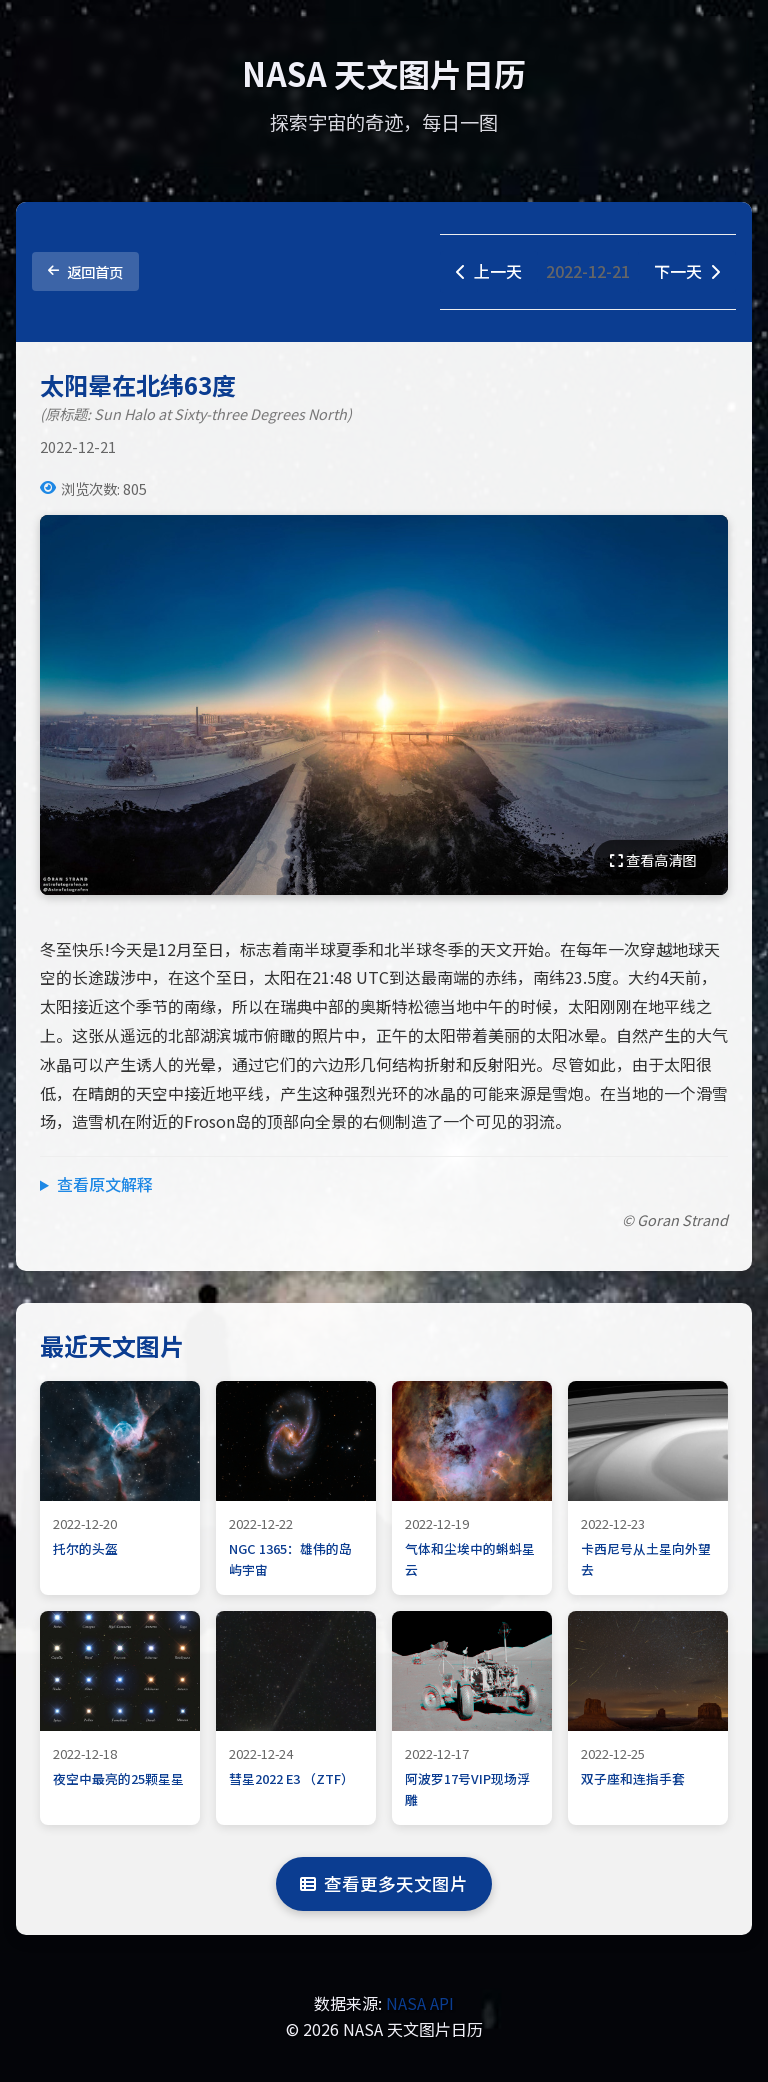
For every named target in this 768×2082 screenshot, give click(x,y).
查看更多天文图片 (384, 1883)
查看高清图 (653, 859)
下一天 (687, 271)
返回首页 (85, 271)
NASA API (420, 2003)
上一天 (489, 271)
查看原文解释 (105, 1184)
